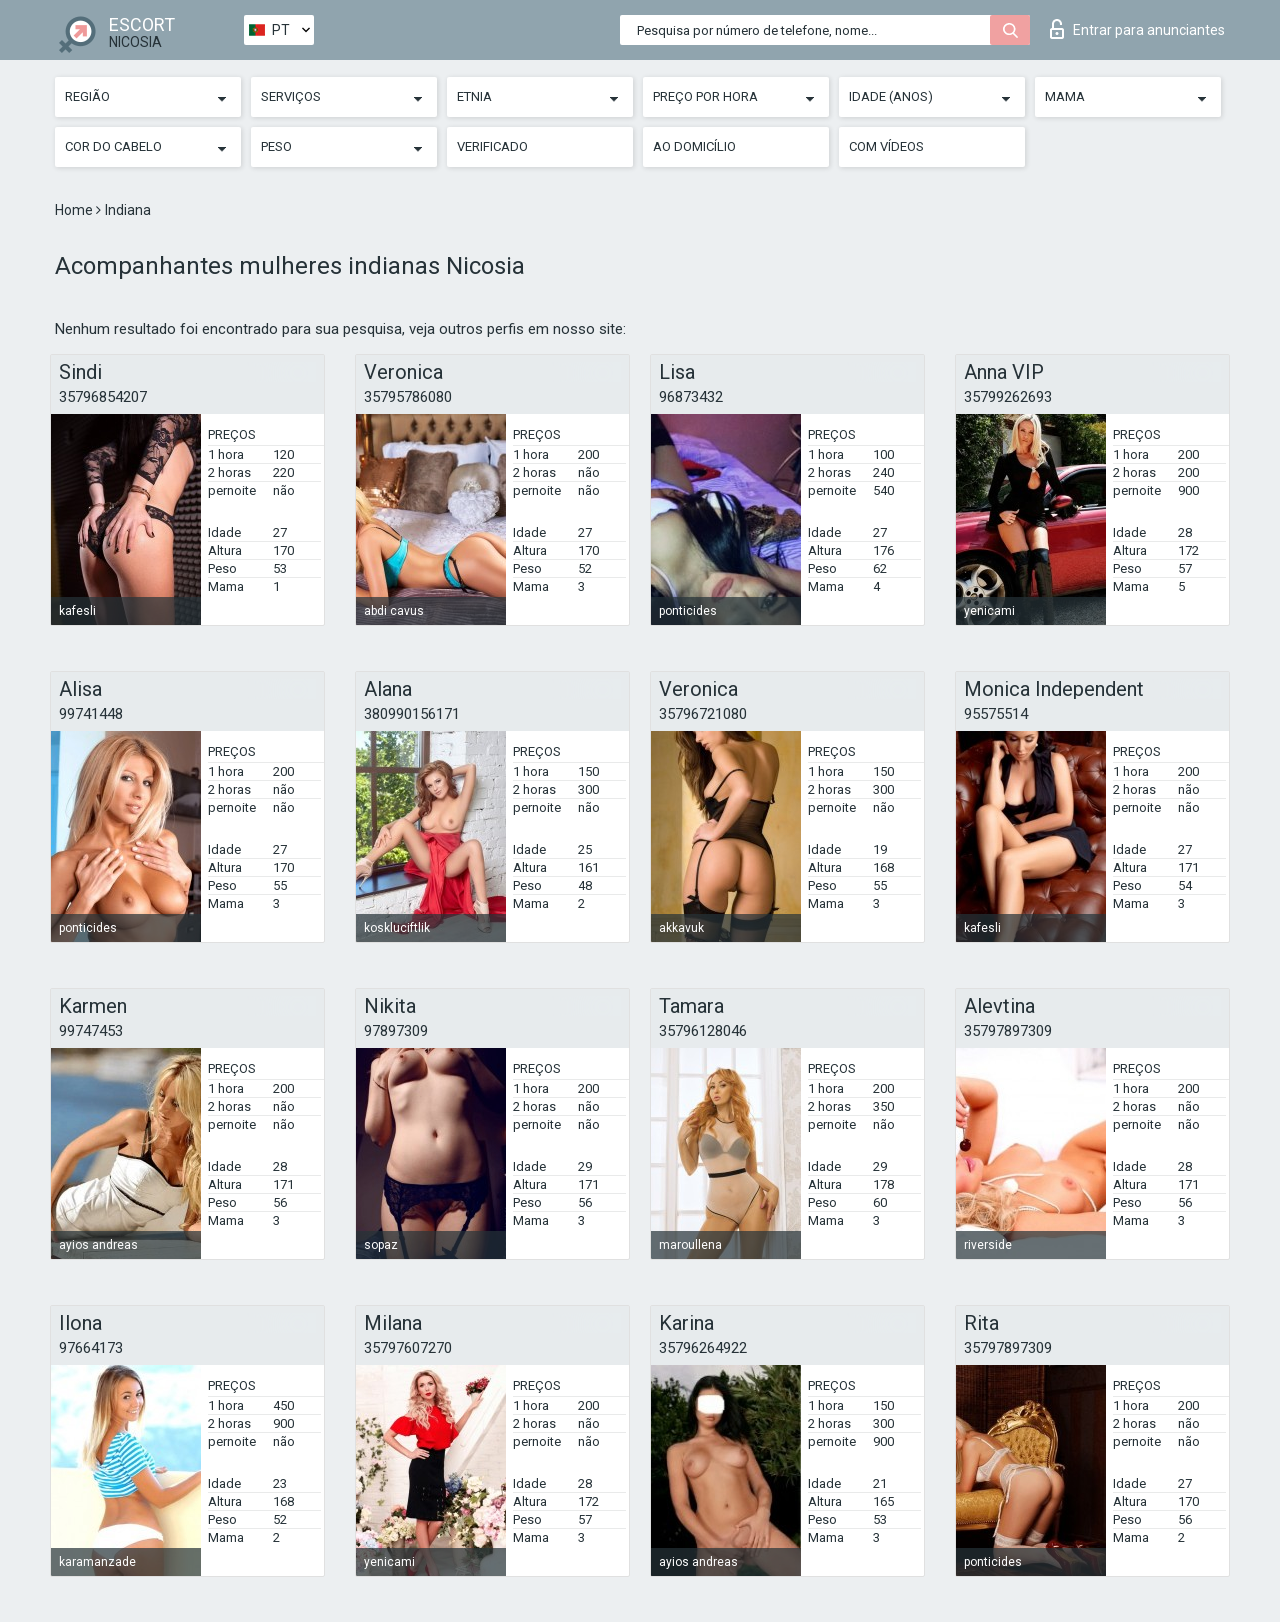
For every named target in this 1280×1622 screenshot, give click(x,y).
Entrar (1137, 29)
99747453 (91, 1031)
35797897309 (1008, 1031)
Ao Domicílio (694, 146)
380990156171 (412, 714)
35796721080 (703, 714)
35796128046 (703, 1031)
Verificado (492, 146)
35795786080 (408, 397)
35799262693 (1008, 397)
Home (75, 210)
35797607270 (408, 1348)
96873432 (691, 397)
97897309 (396, 1031)
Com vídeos (886, 146)
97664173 (91, 1348)
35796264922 (703, 1348)
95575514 (996, 714)
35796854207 (103, 397)
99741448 (91, 714)
